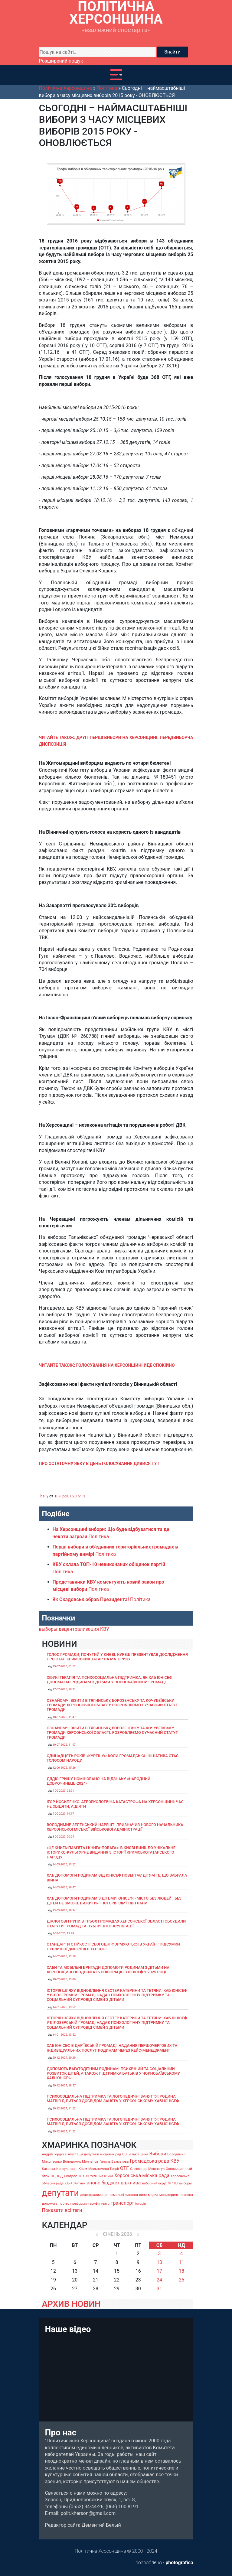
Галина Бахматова (114, 2162)
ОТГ (124, 2168)
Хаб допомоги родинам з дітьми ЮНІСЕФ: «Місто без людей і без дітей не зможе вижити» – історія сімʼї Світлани (114, 1900)
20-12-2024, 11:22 (64, 2108)
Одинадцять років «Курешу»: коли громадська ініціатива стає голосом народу (113, 1758)
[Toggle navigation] (116, 74)
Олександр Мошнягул (147, 2169)
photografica (179, 2562)
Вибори (157, 2154)
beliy (44, 1496)
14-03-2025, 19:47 (64, 1887)
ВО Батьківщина (135, 2154)
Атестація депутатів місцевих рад (94, 2154)
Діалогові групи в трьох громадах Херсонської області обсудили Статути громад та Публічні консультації (116, 1923)
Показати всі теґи (62, 2210)
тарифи (94, 2204)
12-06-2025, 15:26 (64, 1767)
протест (65, 2204)
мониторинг (168, 2195)
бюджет (110, 2183)
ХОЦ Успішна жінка (97, 2176)
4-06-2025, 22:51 (63, 1790)
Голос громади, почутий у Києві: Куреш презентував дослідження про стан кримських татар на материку (117, 1656)
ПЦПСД (57, 2176)
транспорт (122, 2203)
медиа (153, 2195)
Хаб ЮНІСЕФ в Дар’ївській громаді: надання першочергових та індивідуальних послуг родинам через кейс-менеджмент (112, 2047)
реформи (79, 2204)
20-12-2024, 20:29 (64, 2057)
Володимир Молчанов (80, 2162)
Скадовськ (72, 2176)
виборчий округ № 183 (160, 2183)
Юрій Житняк (75, 2183)
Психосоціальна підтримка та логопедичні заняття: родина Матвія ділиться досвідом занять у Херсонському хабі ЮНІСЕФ (113, 2098)
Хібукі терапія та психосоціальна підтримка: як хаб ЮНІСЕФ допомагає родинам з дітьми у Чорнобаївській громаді (109, 1679)
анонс (93, 2183)
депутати (60, 2193)
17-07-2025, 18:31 (64, 1689)
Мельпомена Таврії (103, 2169)
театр (105, 2204)
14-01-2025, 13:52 (64, 2007)
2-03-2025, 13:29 (63, 1933)
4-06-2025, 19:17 (63, 1813)
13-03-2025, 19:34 (64, 1910)
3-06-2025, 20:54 (63, 1836)
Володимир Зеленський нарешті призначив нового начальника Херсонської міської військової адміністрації (115, 1827)
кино (143, 2195)
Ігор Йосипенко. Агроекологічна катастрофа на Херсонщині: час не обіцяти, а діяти (115, 1804)
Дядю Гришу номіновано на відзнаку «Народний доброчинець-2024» (99, 1781)
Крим (83, 2169)
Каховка (48, 2169)
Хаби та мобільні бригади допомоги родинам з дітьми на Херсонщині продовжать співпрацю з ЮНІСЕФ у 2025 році (108, 1969)
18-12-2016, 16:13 (69, 1496)
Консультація (66, 2169)
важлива (131, 2183)
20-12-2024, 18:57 (64, 2085)
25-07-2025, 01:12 (64, 1666)
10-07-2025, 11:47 (64, 1717)
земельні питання (123, 2195)
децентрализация (78, 1629)
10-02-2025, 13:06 (64, 1979)
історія (140, 2204)
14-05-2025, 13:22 (64, 1864)
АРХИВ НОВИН (71, 2304)
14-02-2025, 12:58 (64, 1956)
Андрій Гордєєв (54, 2154)
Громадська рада (149, 2161)
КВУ (104, 1629)
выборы (48, 1629)
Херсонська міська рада (142, 2175)
